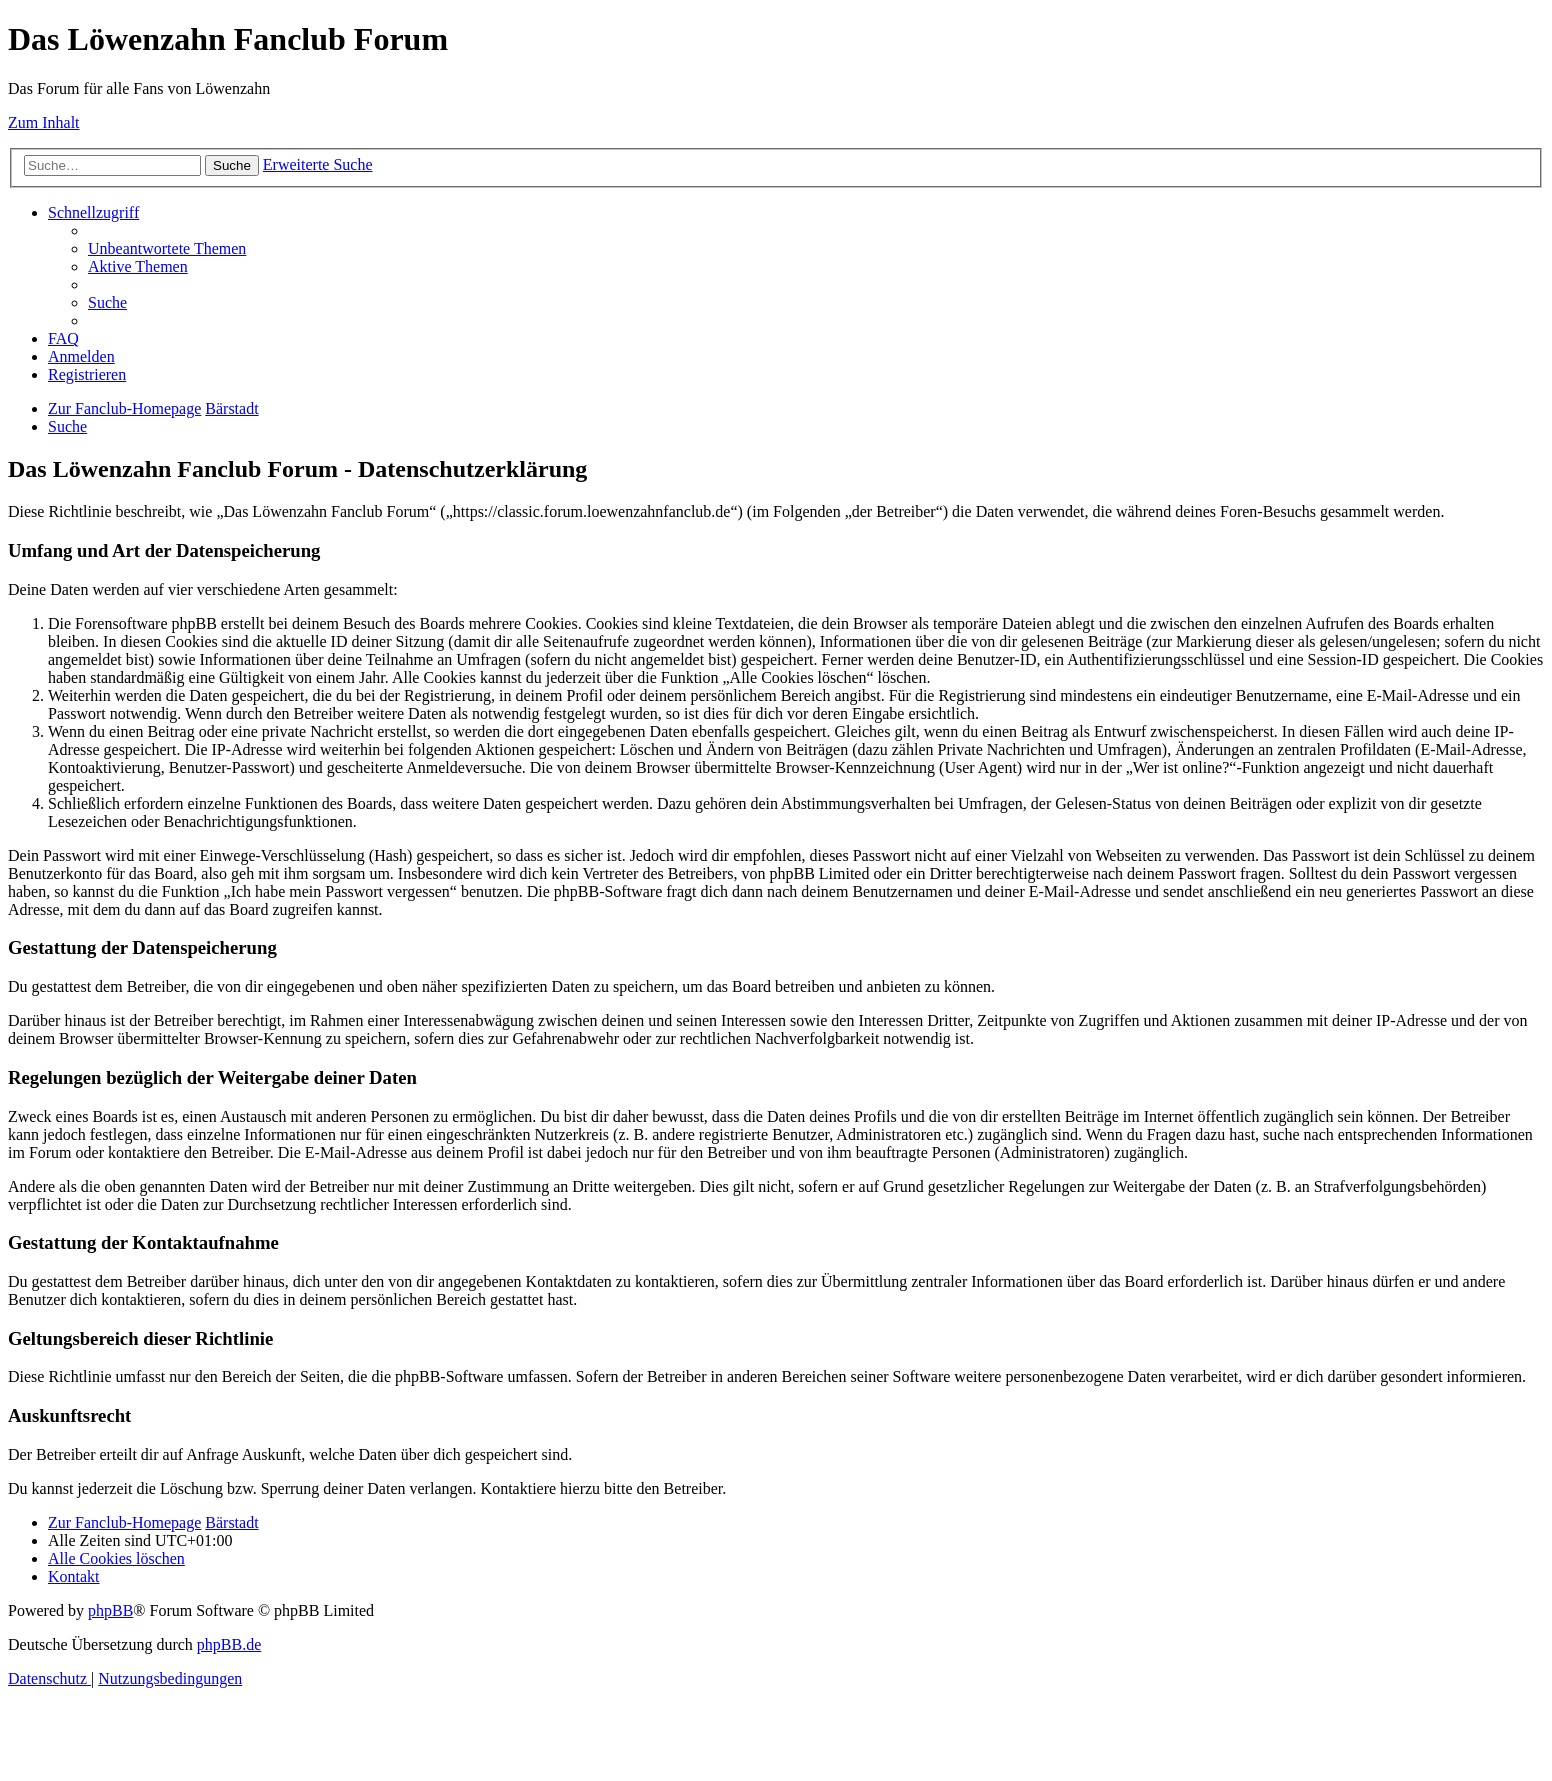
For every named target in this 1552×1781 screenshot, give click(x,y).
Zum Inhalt (44, 122)
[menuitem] (167, 248)
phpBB (110, 1610)
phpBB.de (229, 1644)
